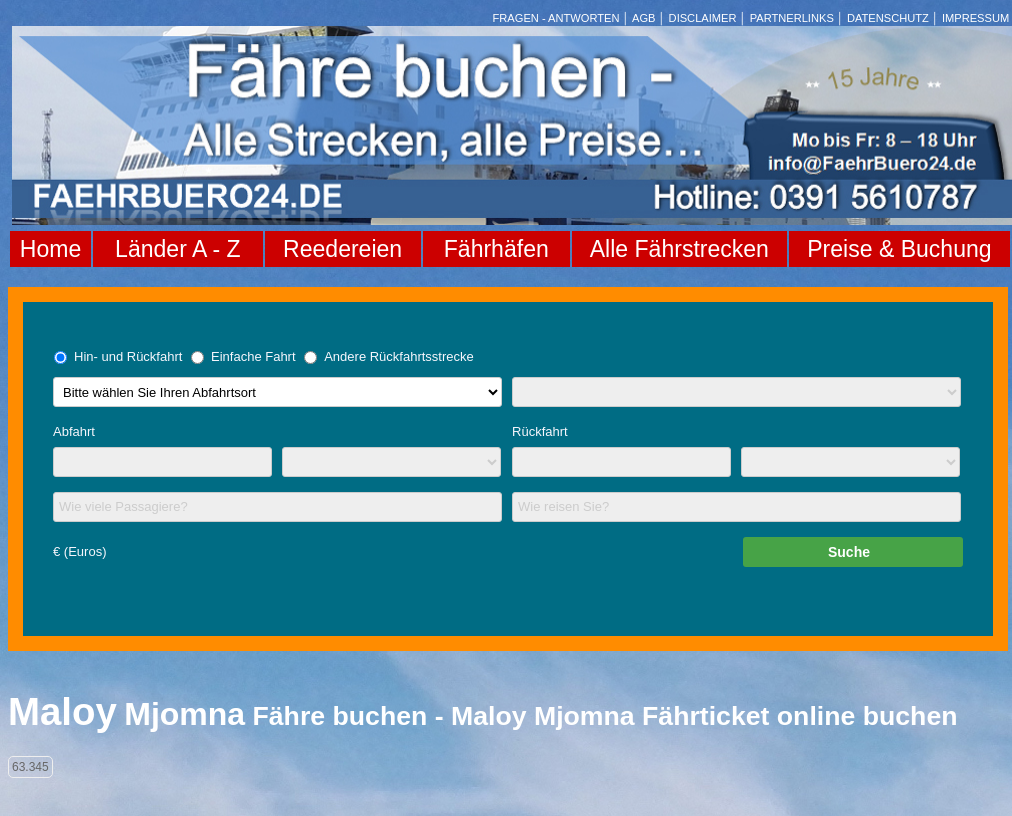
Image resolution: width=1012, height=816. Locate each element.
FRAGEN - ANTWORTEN (556, 18)
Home (50, 249)
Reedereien (342, 249)
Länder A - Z (177, 249)
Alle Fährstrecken (679, 249)
